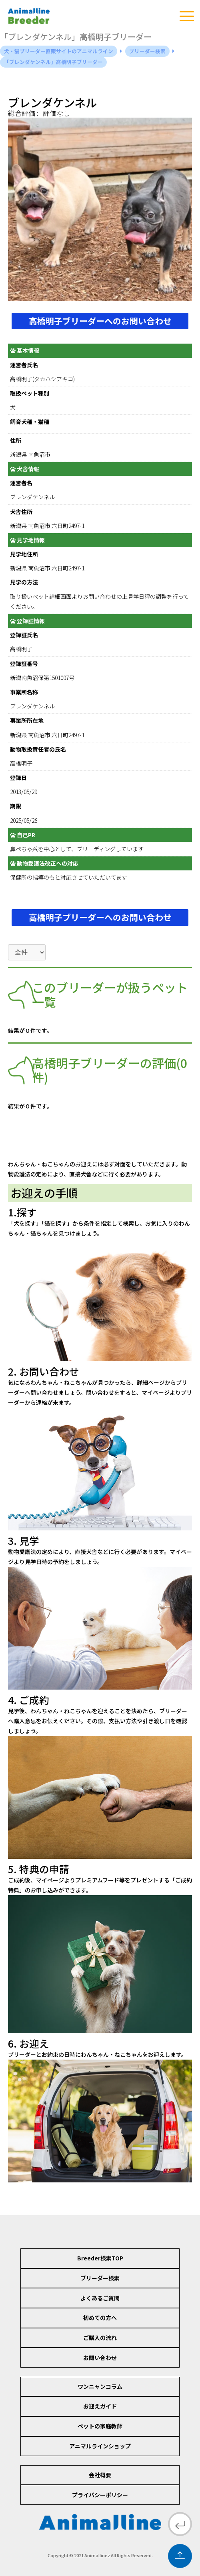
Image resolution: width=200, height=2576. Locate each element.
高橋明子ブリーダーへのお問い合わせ (100, 321)
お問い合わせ (100, 2358)
